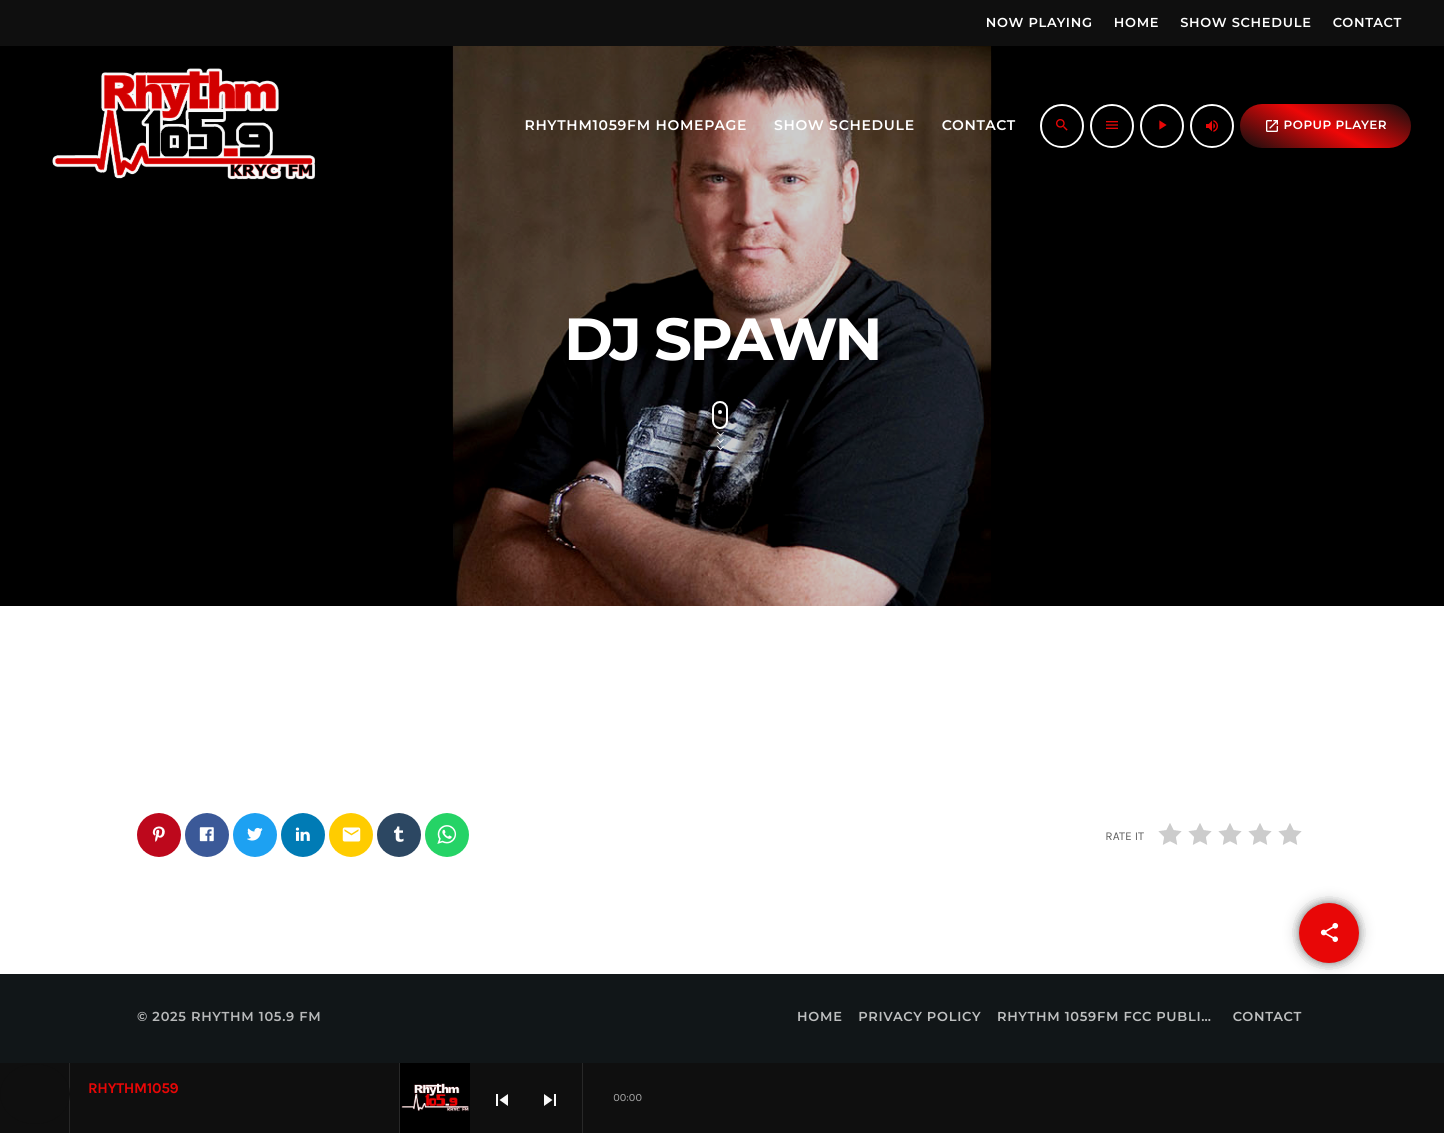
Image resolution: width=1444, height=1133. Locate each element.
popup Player (1325, 126)
